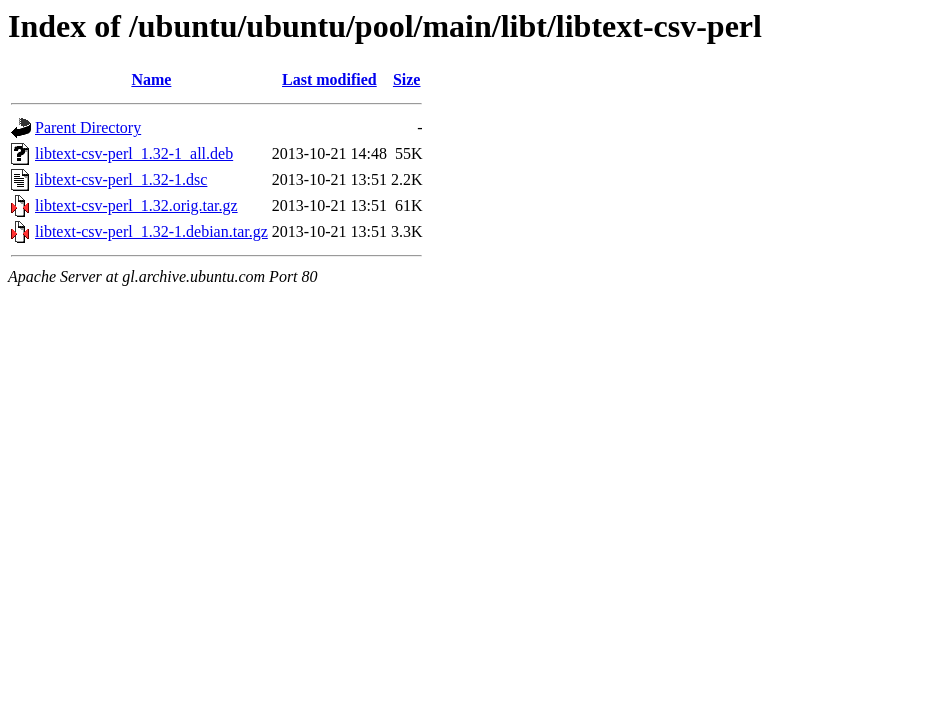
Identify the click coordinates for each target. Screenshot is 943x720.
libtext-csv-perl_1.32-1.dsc (121, 179)
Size (407, 79)
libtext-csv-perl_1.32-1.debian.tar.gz (151, 231)
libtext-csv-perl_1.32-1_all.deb (134, 153)
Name (151, 79)
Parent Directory (88, 127)
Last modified (329, 79)
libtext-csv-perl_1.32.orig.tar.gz (136, 205)
